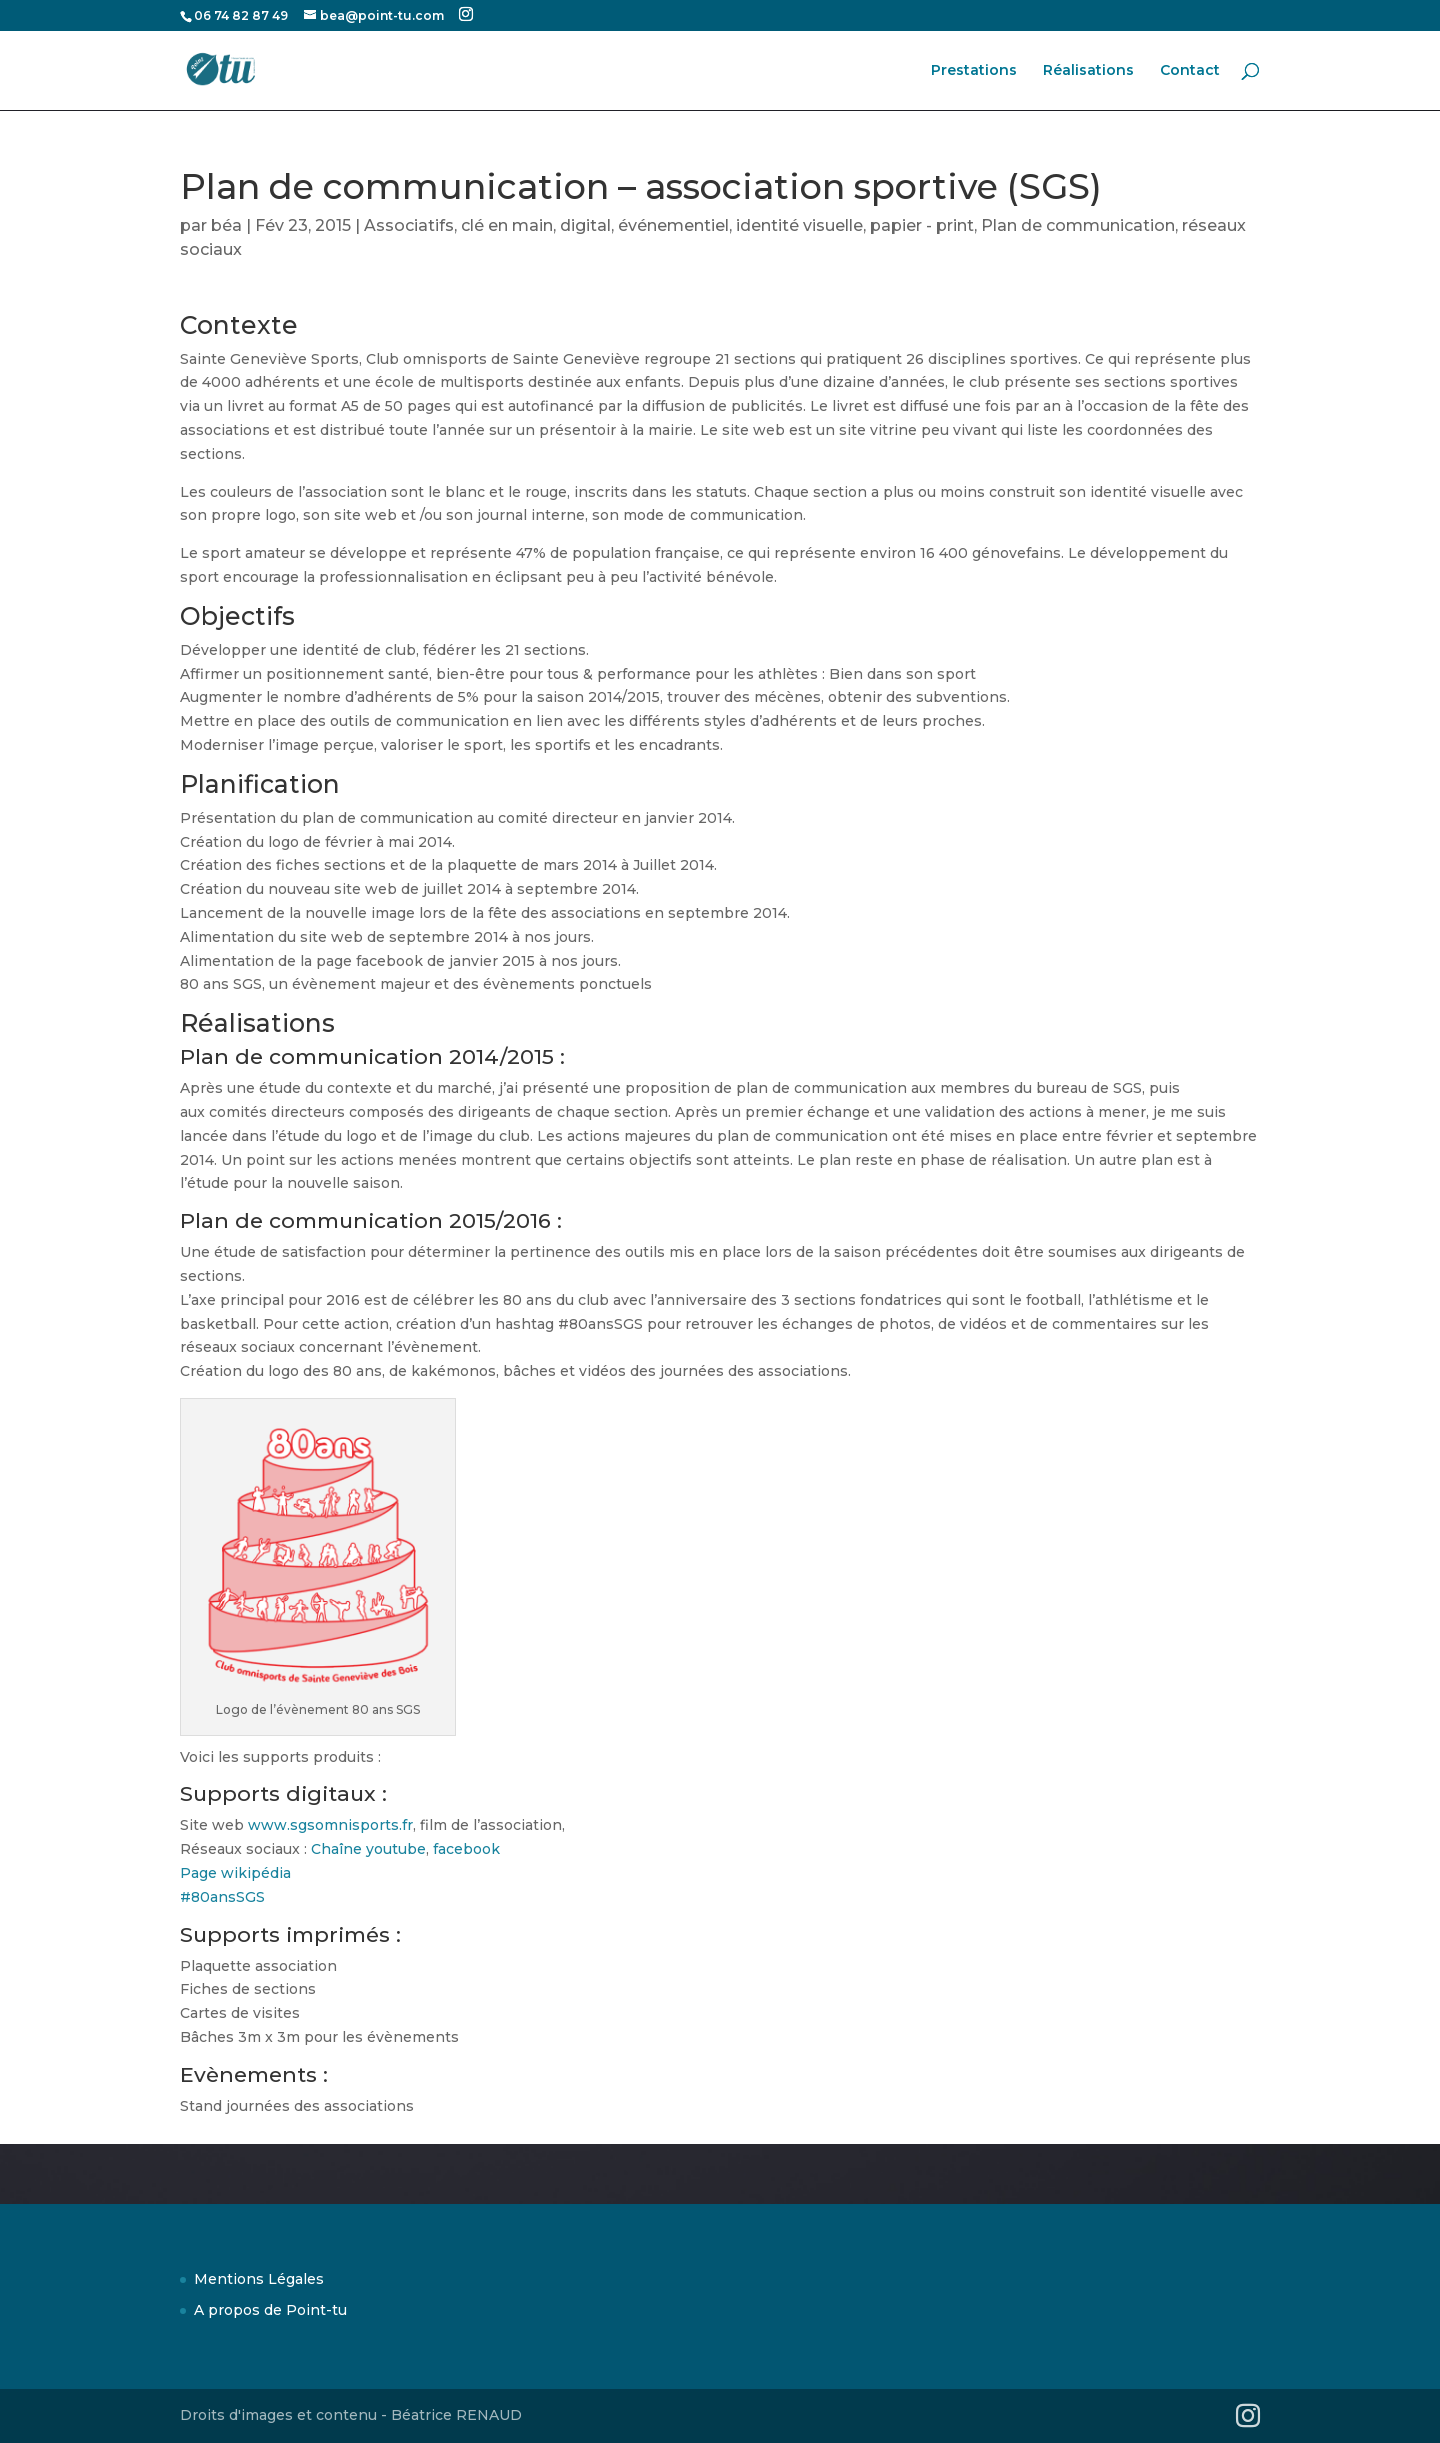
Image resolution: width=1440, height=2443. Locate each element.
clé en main (507, 225)
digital (585, 225)
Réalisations (1088, 71)
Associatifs (409, 225)
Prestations (974, 71)
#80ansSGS (222, 1897)
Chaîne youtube (368, 1849)
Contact (1190, 71)
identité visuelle (799, 225)
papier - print (922, 225)
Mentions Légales (259, 2279)
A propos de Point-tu (270, 2310)
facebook (466, 1849)
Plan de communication (1078, 225)
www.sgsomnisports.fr (330, 1825)
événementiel (673, 225)
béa (226, 225)
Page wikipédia (235, 1873)
